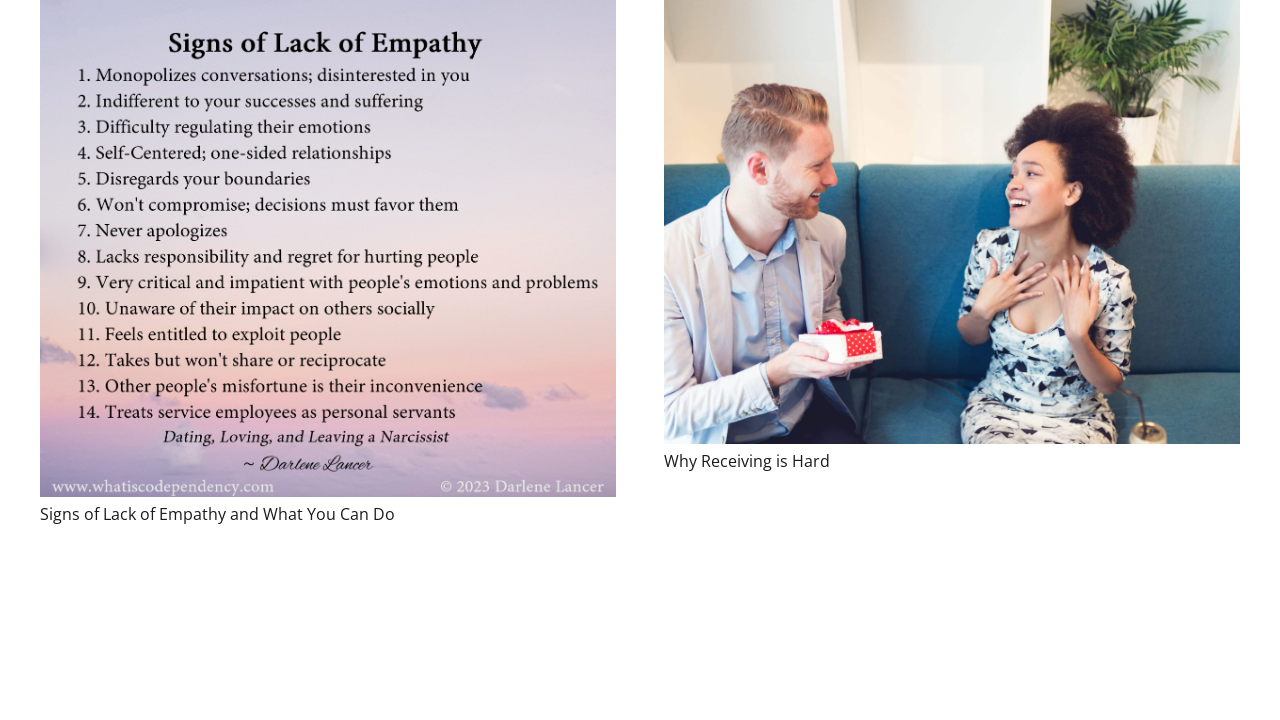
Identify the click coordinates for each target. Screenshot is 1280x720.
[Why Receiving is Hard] (952, 222)
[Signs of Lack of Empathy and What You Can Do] (328, 248)
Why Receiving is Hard (747, 461)
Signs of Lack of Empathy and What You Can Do (217, 514)
